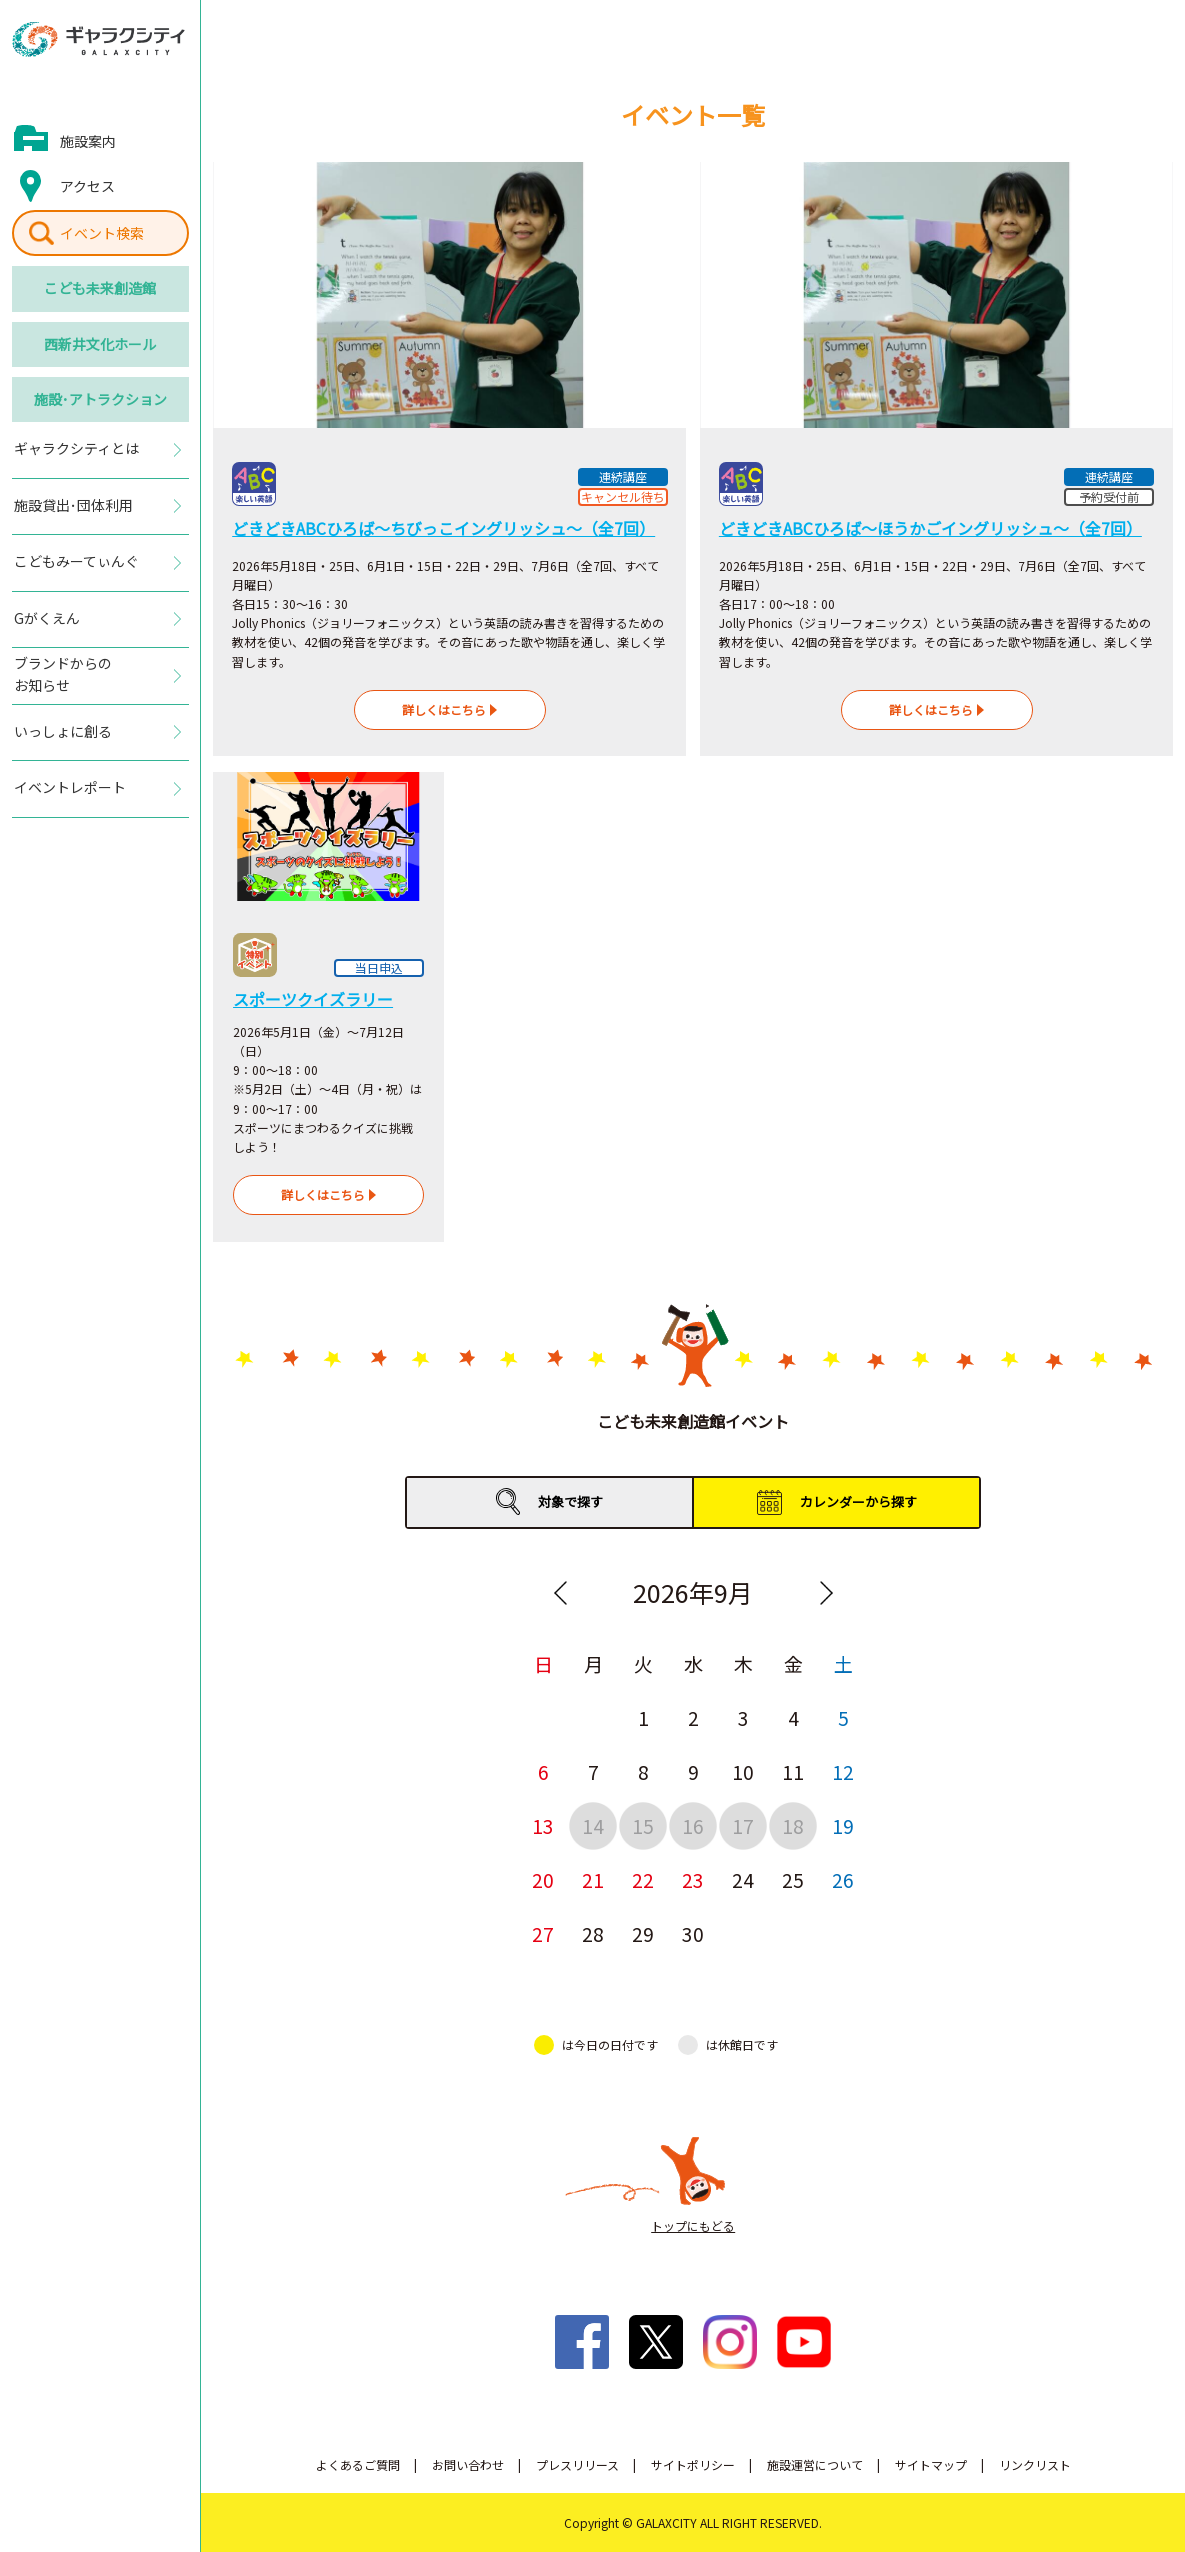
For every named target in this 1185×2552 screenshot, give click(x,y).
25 (793, 1879)
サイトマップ (931, 2464)
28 (593, 1933)
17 (743, 1825)
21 (593, 1879)
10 (743, 1771)
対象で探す (570, 1501)
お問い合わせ (468, 2464)
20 (543, 1879)
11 (793, 1771)
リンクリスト (1035, 2464)
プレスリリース (577, 2464)
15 (643, 1825)
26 (843, 1879)
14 (593, 1825)
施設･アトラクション (100, 399)
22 (643, 1879)
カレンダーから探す (858, 1501)
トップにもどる (693, 2225)
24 (743, 1879)
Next (826, 1593)
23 (693, 1879)
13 (543, 1825)
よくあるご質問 (358, 2464)
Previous (560, 1593)
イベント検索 (102, 233)
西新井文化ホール (100, 344)
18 (793, 1825)
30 (693, 1933)
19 (843, 1825)
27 (543, 1933)
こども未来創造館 (100, 288)
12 (843, 1771)
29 (643, 1933)
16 (693, 1825)
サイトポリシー (693, 2464)
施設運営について (815, 2464)
